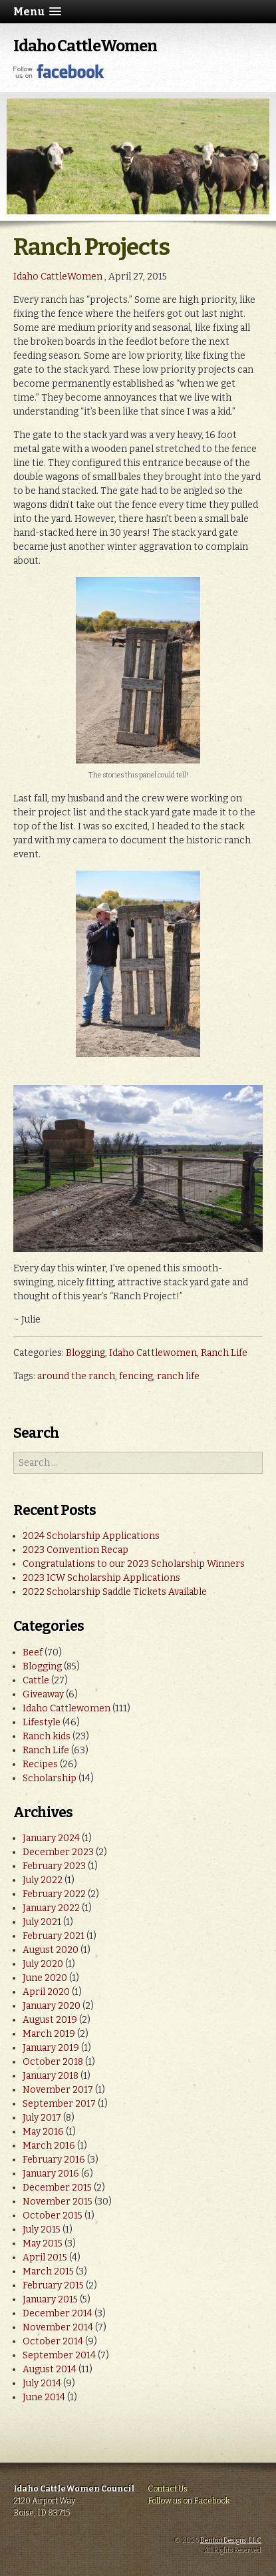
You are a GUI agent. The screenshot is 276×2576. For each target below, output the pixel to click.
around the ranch (76, 1376)
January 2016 (51, 2173)
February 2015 (53, 2285)
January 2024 (51, 1838)
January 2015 (50, 2299)
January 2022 (51, 1908)
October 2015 (52, 2215)
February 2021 (53, 1936)
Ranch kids (46, 1736)
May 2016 (43, 2131)
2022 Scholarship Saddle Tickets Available (115, 1592)
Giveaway (43, 1694)
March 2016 (49, 2145)
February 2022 (54, 1894)
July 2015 (42, 2229)
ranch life (178, 1376)
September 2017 (59, 2103)
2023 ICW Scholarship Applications (101, 1578)
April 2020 (46, 1992)
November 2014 (58, 2327)
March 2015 (48, 2271)
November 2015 (57, 2201)
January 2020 (51, 2006)
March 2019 (49, 2033)
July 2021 (42, 1922)
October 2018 (53, 2061)
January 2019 (51, 2047)
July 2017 (42, 2117)
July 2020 (43, 1964)
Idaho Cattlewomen (153, 1353)
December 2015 (57, 2187)
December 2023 (58, 1852)
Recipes (40, 1764)
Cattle (36, 1680)
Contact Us (168, 2488)
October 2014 (53, 2341)
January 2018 (50, 2075)
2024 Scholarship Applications (91, 1536)
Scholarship (49, 1778)
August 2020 (50, 1950)
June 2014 (44, 2397)
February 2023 (54, 1866)
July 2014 (42, 2383)
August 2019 (50, 2020)
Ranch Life (224, 1353)
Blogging (85, 1353)
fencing (136, 1376)
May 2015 (43, 2243)
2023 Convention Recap (75, 1550)
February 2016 (54, 2159)
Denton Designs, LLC (230, 2541)
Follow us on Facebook (189, 2500)
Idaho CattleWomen (85, 46)
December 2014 (57, 2313)
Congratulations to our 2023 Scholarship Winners (134, 1564)
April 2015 (45, 2257)
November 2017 (58, 2089)
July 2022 (43, 1880)
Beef (33, 1652)
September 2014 (59, 2355)
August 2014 (49, 2369)
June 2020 (45, 1978)
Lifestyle (42, 1722)
